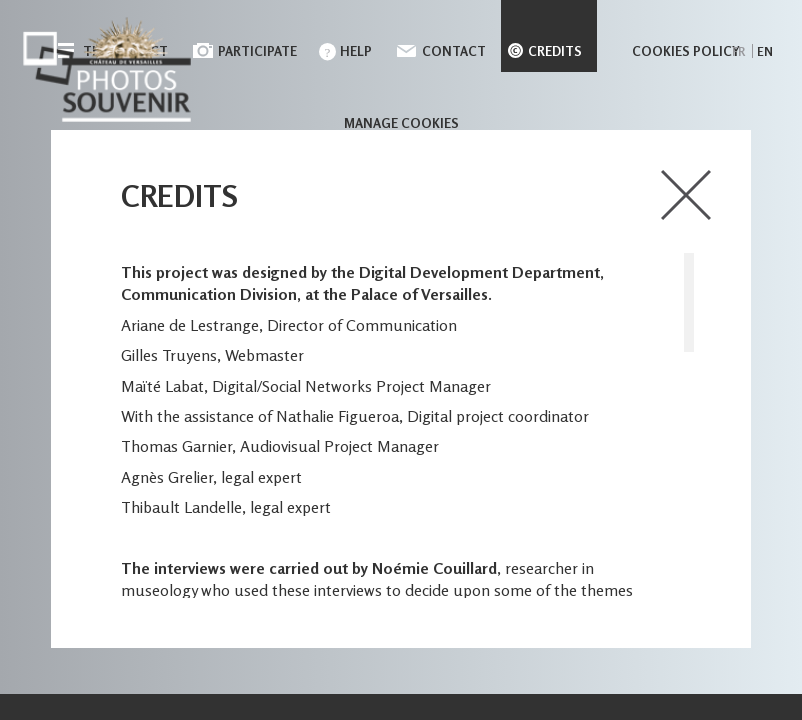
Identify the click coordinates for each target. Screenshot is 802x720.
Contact (454, 51)
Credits (555, 51)
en (765, 51)
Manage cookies (401, 123)
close (686, 195)
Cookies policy (686, 51)
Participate (257, 51)
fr (738, 51)
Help (356, 51)
